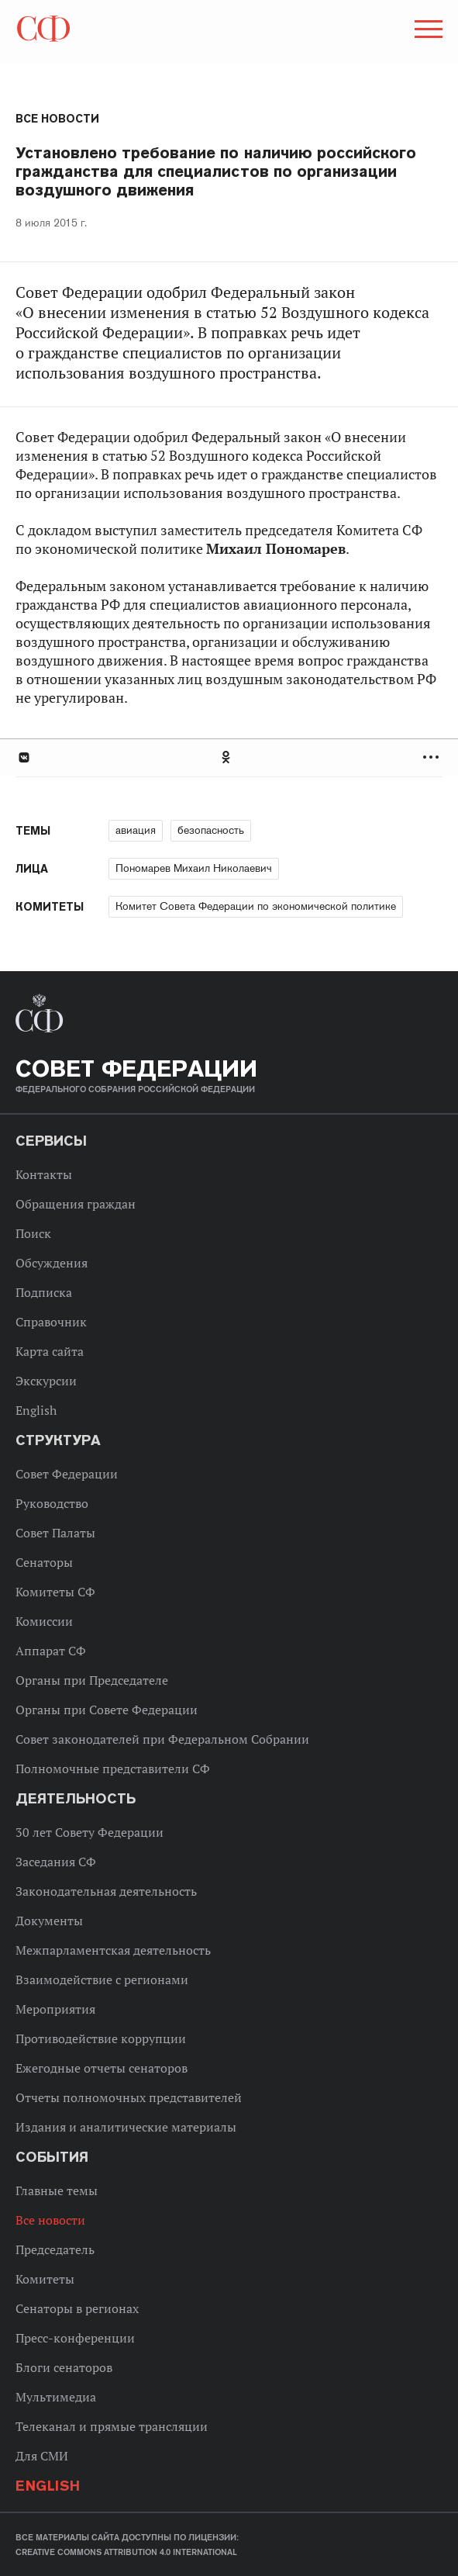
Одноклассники (227, 757)
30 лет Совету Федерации (89, 1832)
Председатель (55, 2249)
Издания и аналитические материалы (125, 2127)
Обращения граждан (75, 1204)
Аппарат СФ (50, 1650)
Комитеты (44, 2279)
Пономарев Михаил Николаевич (193, 868)
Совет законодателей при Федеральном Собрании (162, 1739)
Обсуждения (51, 1263)
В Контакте (23, 757)
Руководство (51, 1503)
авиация (135, 830)
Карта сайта (49, 1351)
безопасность (210, 830)
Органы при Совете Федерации (106, 1709)
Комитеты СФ (55, 1591)
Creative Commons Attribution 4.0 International (126, 2552)
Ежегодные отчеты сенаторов (101, 2068)
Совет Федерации (66, 1474)
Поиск (33, 1233)
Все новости (57, 119)
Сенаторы (44, 1562)
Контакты (43, 1174)
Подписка (43, 1292)
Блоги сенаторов (63, 2367)
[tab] (229, 757)
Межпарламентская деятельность (113, 1950)
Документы (49, 1920)
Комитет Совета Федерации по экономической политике (255, 906)
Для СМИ (41, 2456)
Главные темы (56, 2190)
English (36, 1410)
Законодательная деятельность (106, 1891)
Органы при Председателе (91, 1680)
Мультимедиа (55, 2397)
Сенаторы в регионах (77, 2308)
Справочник (51, 1321)
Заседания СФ (55, 1861)
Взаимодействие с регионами (101, 1979)
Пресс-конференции (75, 2338)
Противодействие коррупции (100, 2038)
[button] (427, 32)
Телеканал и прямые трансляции (111, 2426)
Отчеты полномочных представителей (128, 2097)
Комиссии (44, 1621)
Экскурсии (46, 1380)
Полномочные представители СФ (112, 1768)
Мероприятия (55, 2009)
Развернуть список (433, 757)
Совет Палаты (55, 1532)
